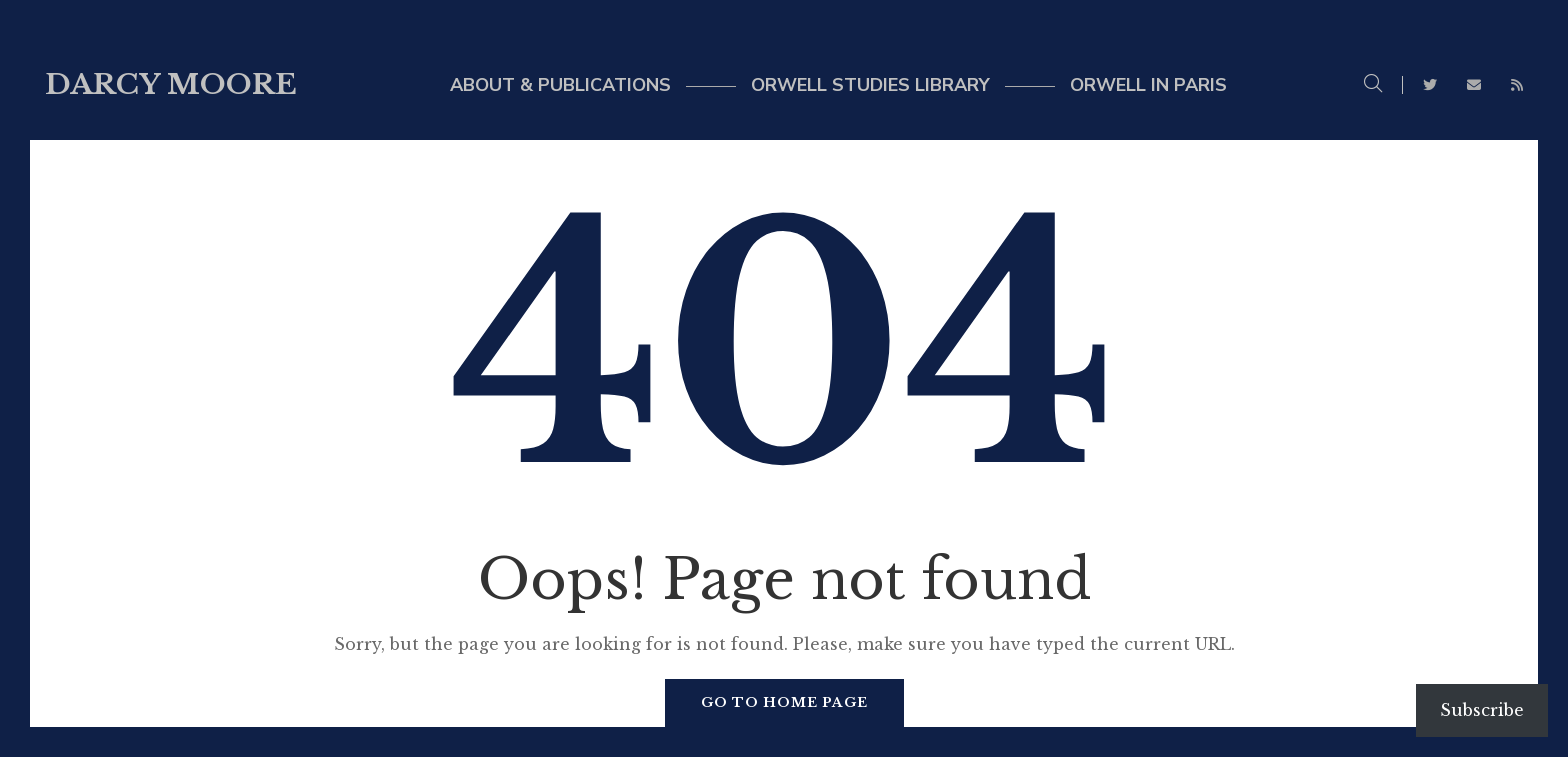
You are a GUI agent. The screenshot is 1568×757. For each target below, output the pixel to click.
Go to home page (784, 702)
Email (1474, 85)
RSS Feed (1517, 85)
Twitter (1430, 85)
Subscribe (1482, 710)
